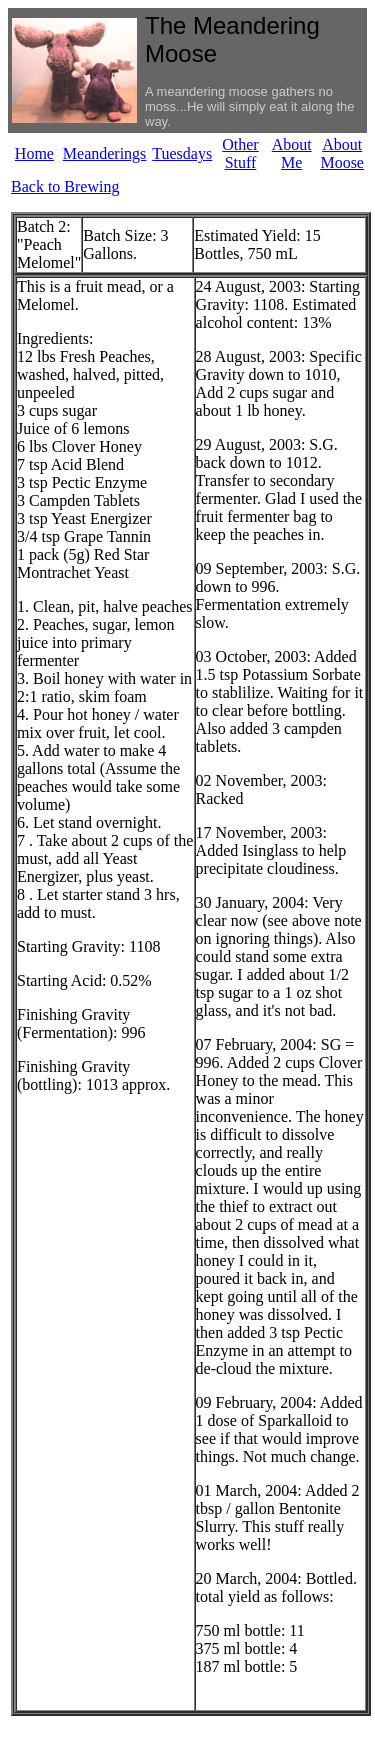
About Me (292, 153)
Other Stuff (240, 153)
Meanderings (105, 153)
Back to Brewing (65, 186)
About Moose (342, 153)
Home (34, 153)
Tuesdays (182, 153)
